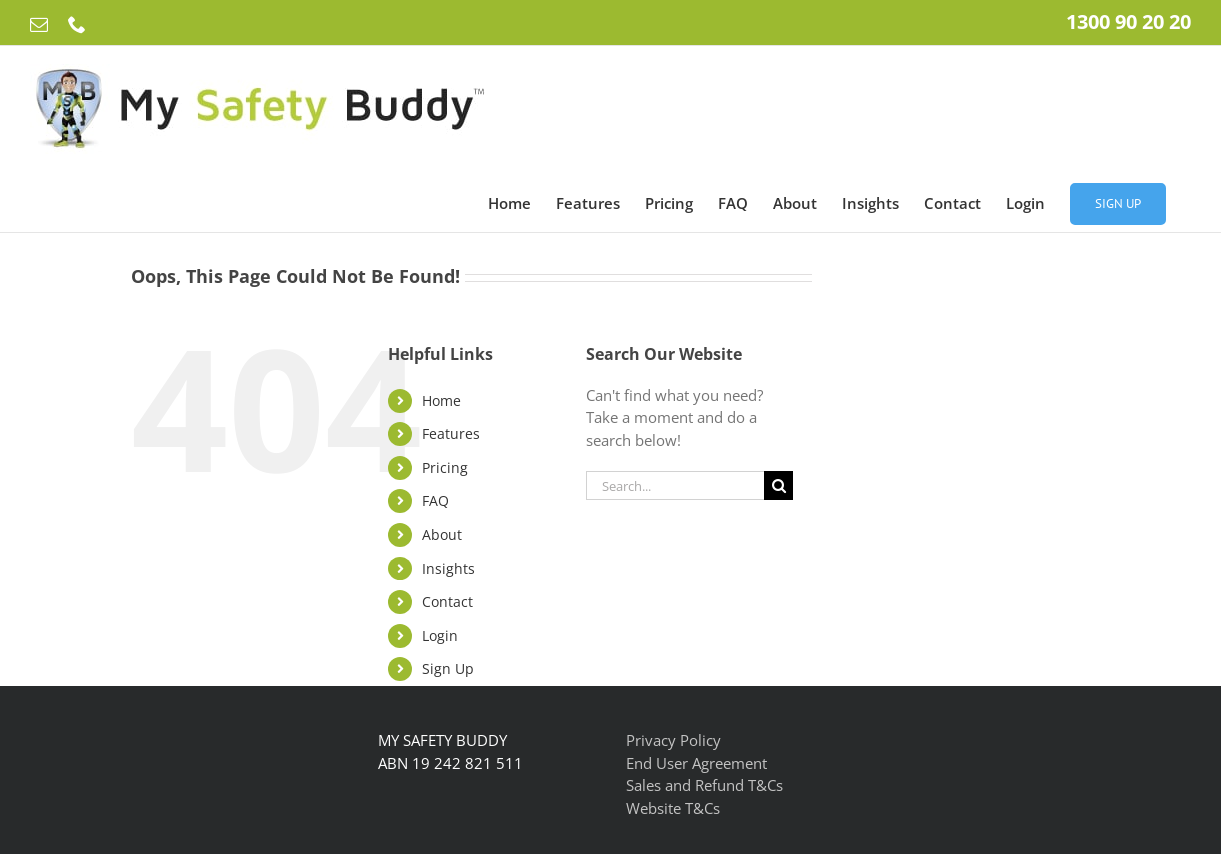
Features (451, 433)
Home (441, 400)
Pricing (445, 467)
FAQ (435, 500)
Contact (447, 601)
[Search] (778, 485)
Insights (448, 568)
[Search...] (675, 485)
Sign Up (448, 668)
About (442, 534)
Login (440, 635)
